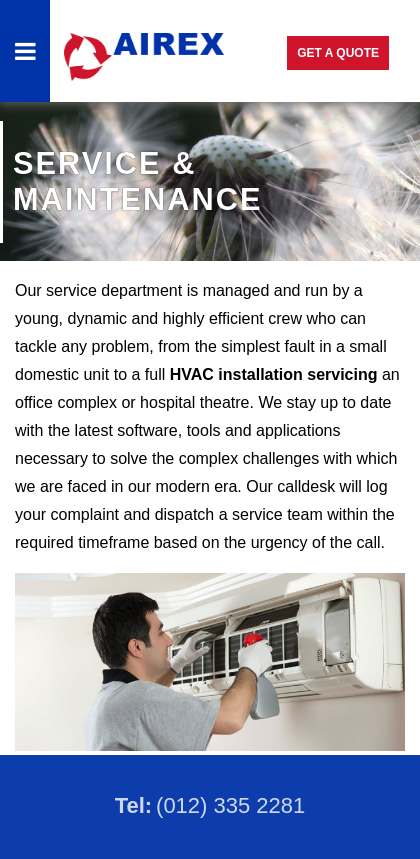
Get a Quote (338, 53)
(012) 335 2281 (230, 806)
